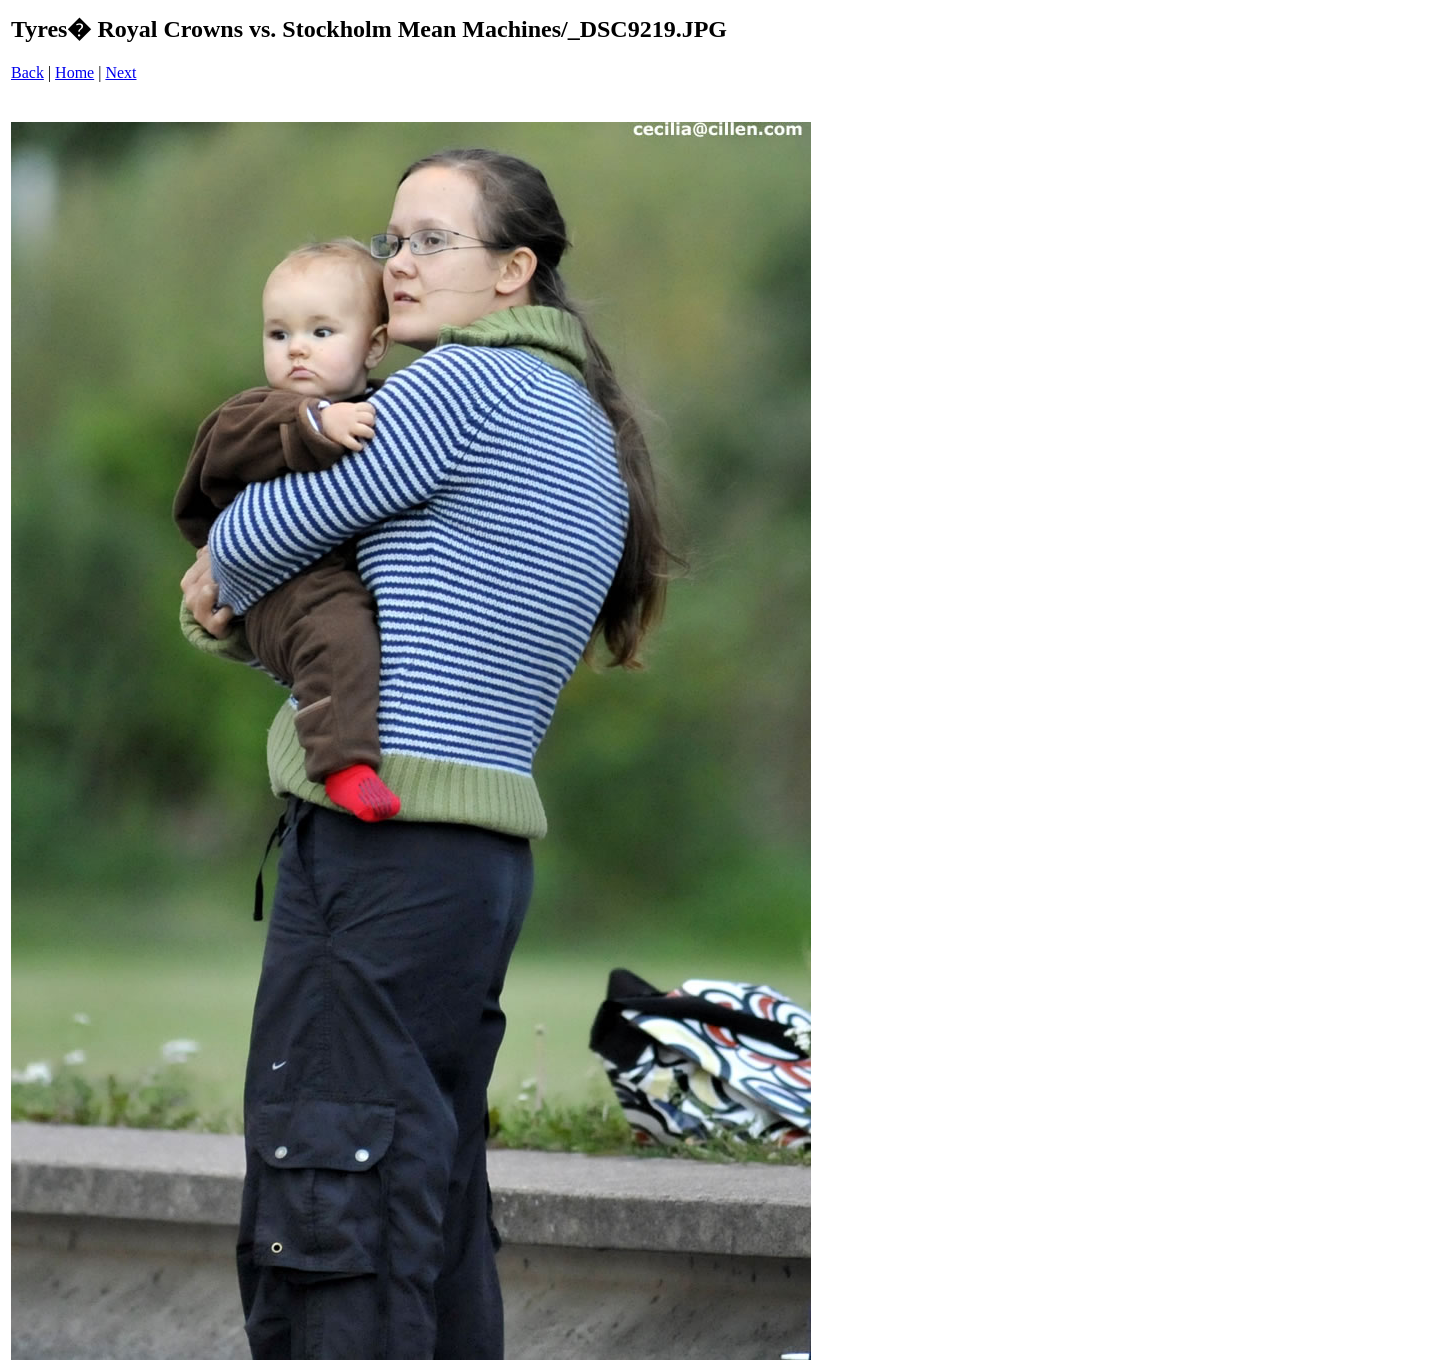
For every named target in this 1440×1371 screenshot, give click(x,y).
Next (120, 72)
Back (27, 72)
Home (74, 72)
